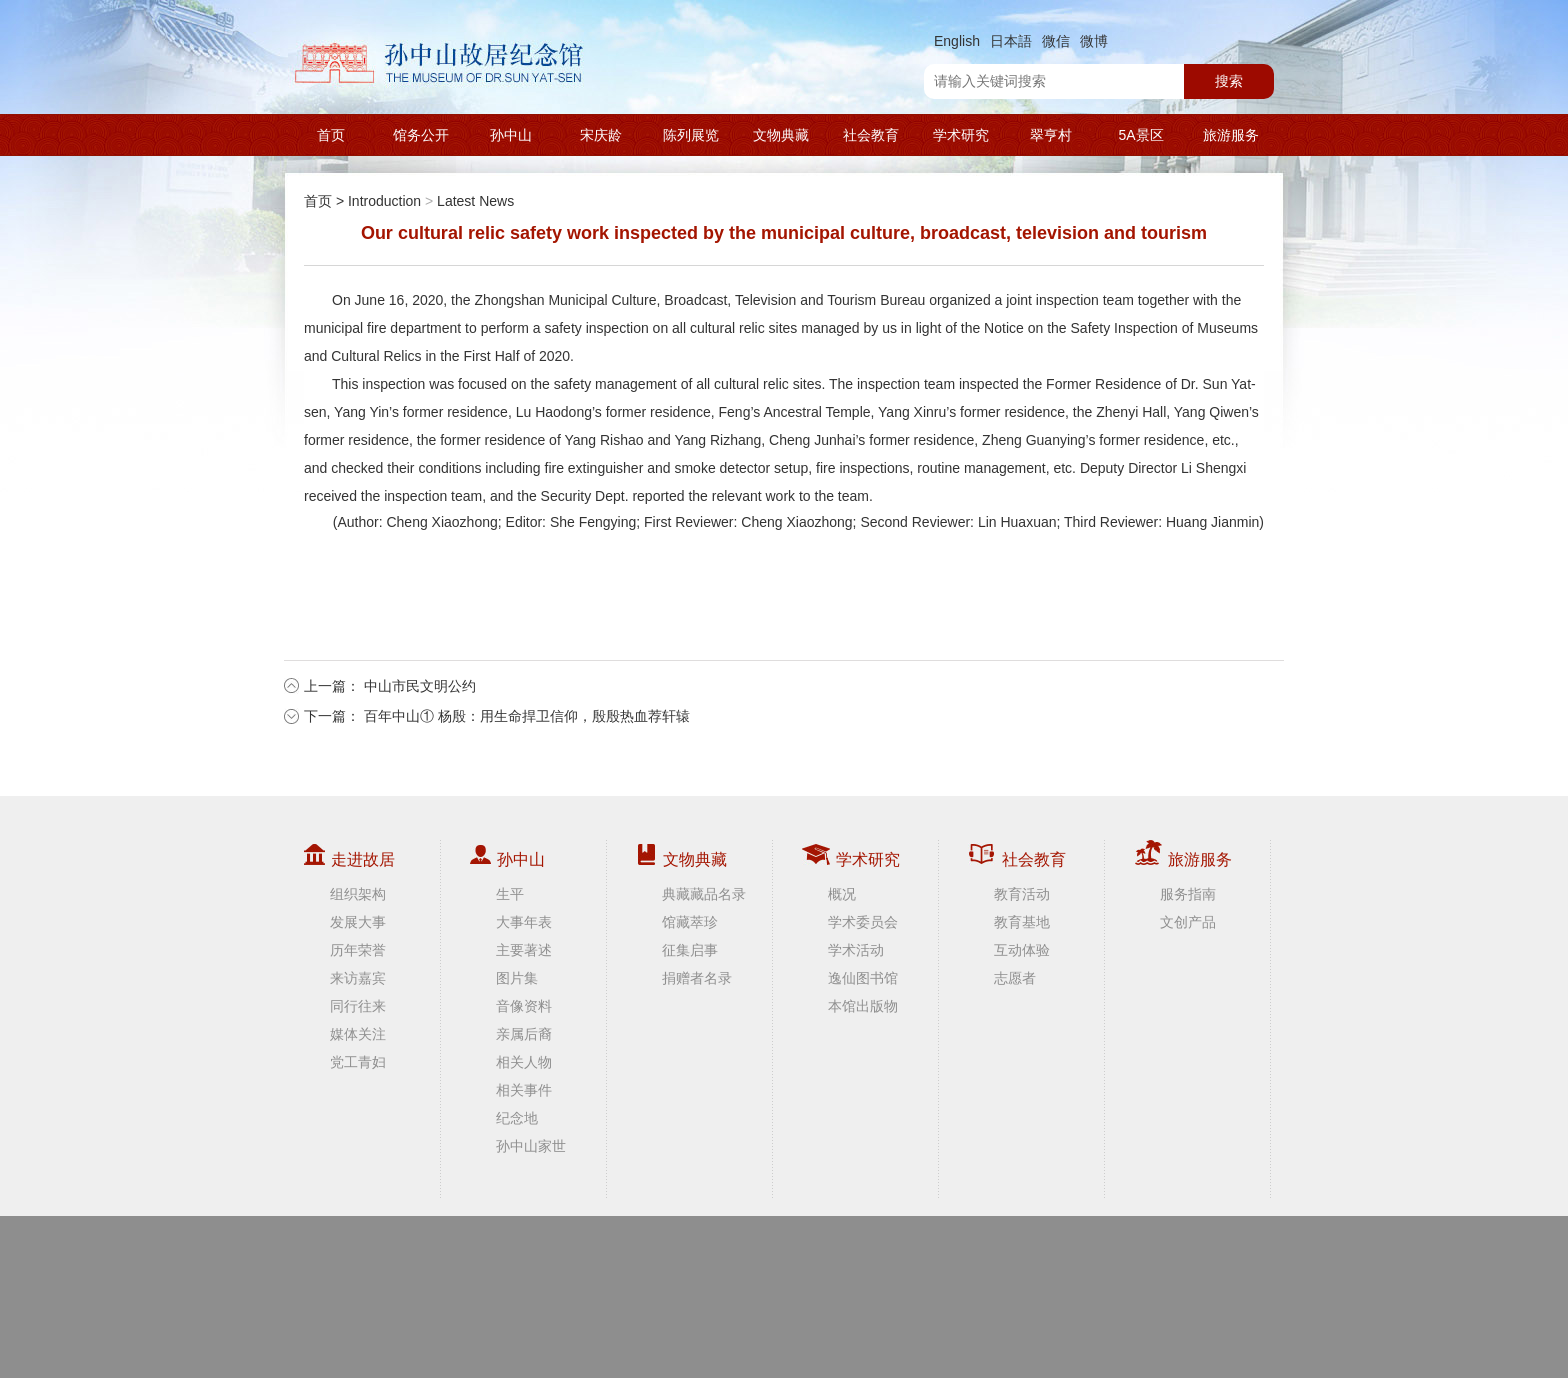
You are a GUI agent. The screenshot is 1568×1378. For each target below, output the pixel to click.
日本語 (1011, 41)
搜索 (1229, 81)
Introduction (384, 201)
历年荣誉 (358, 950)
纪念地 (517, 1118)
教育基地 (1022, 922)
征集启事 (690, 950)
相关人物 (524, 1062)
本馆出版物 (863, 1006)
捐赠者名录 (697, 978)
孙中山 (511, 135)
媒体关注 (358, 1034)
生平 (510, 894)
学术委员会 (863, 922)
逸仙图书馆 (863, 978)
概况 (842, 894)
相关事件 (524, 1090)
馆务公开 (421, 135)
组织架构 (358, 894)
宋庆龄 (601, 135)
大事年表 (524, 922)
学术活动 (856, 950)
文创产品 (1188, 922)
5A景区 (1140, 135)
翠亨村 (1051, 135)
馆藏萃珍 (690, 922)
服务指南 (1188, 894)
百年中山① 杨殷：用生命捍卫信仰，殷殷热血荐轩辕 (527, 716)
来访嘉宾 (358, 978)
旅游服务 (1231, 135)
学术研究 (961, 135)
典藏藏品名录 (704, 894)
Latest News (475, 201)
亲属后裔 (524, 1034)
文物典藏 (781, 135)
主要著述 (524, 950)
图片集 (517, 978)
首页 (331, 135)
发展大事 (358, 922)
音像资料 (524, 1006)
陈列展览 (691, 135)
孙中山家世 (531, 1146)
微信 (1056, 41)
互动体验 (1022, 950)
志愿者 (1015, 978)
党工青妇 (358, 1062)
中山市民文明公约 (420, 686)
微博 (1094, 41)
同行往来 (358, 1006)
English (957, 41)
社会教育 (871, 135)
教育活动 (1022, 894)
